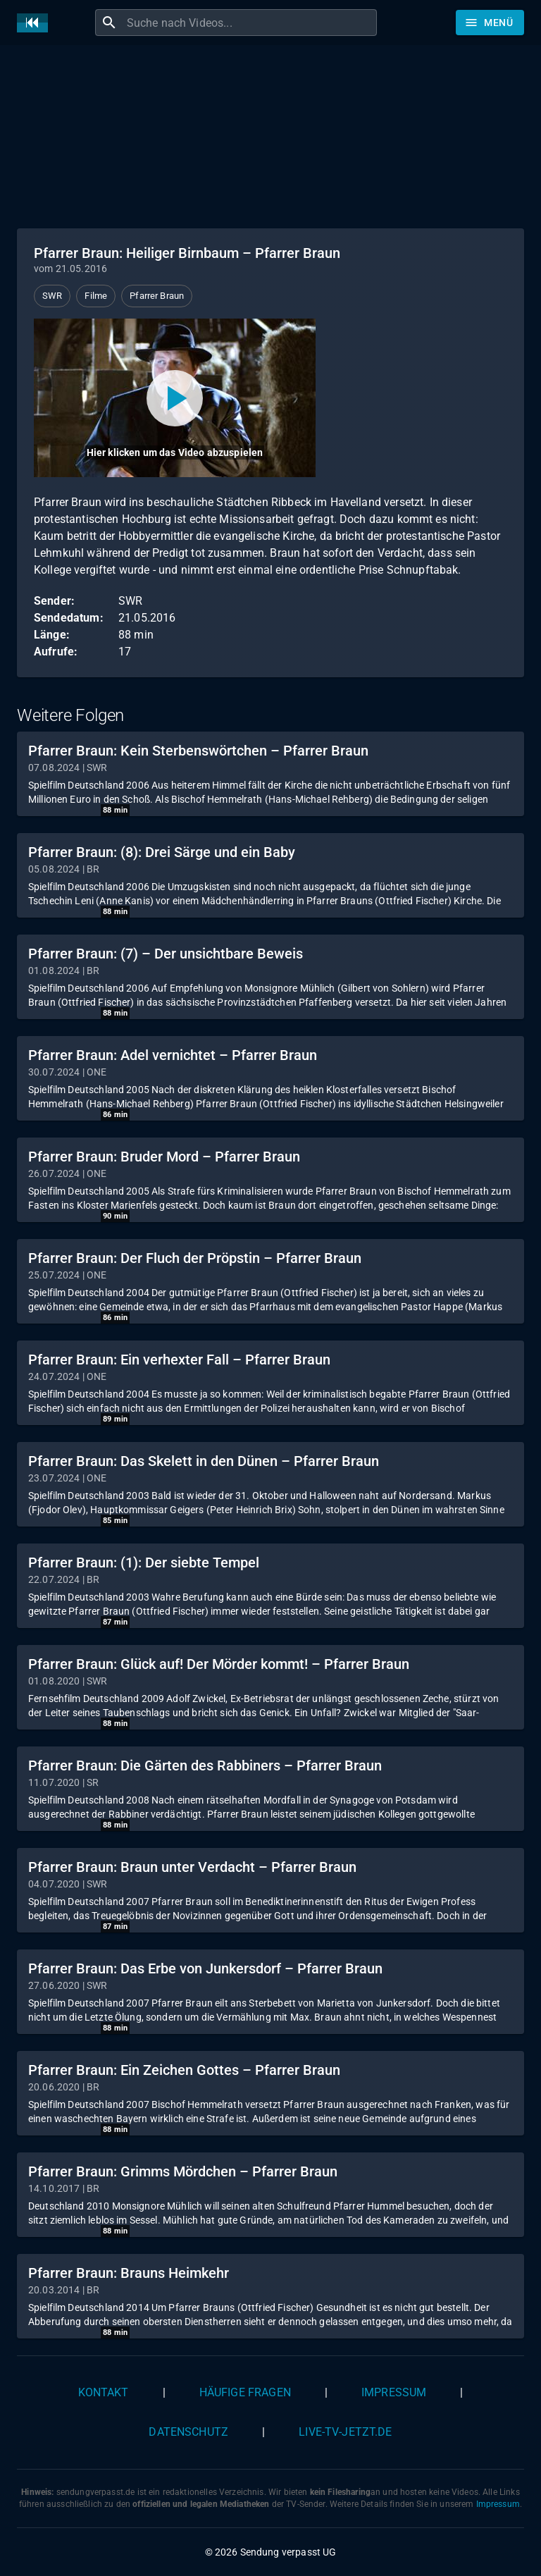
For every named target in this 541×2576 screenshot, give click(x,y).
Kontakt (103, 2392)
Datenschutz (188, 2432)
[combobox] (250, 22)
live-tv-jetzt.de (345, 2432)
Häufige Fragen (245, 2392)
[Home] (36, 22)
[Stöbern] (490, 22)
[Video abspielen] (175, 398)
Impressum (393, 2392)
